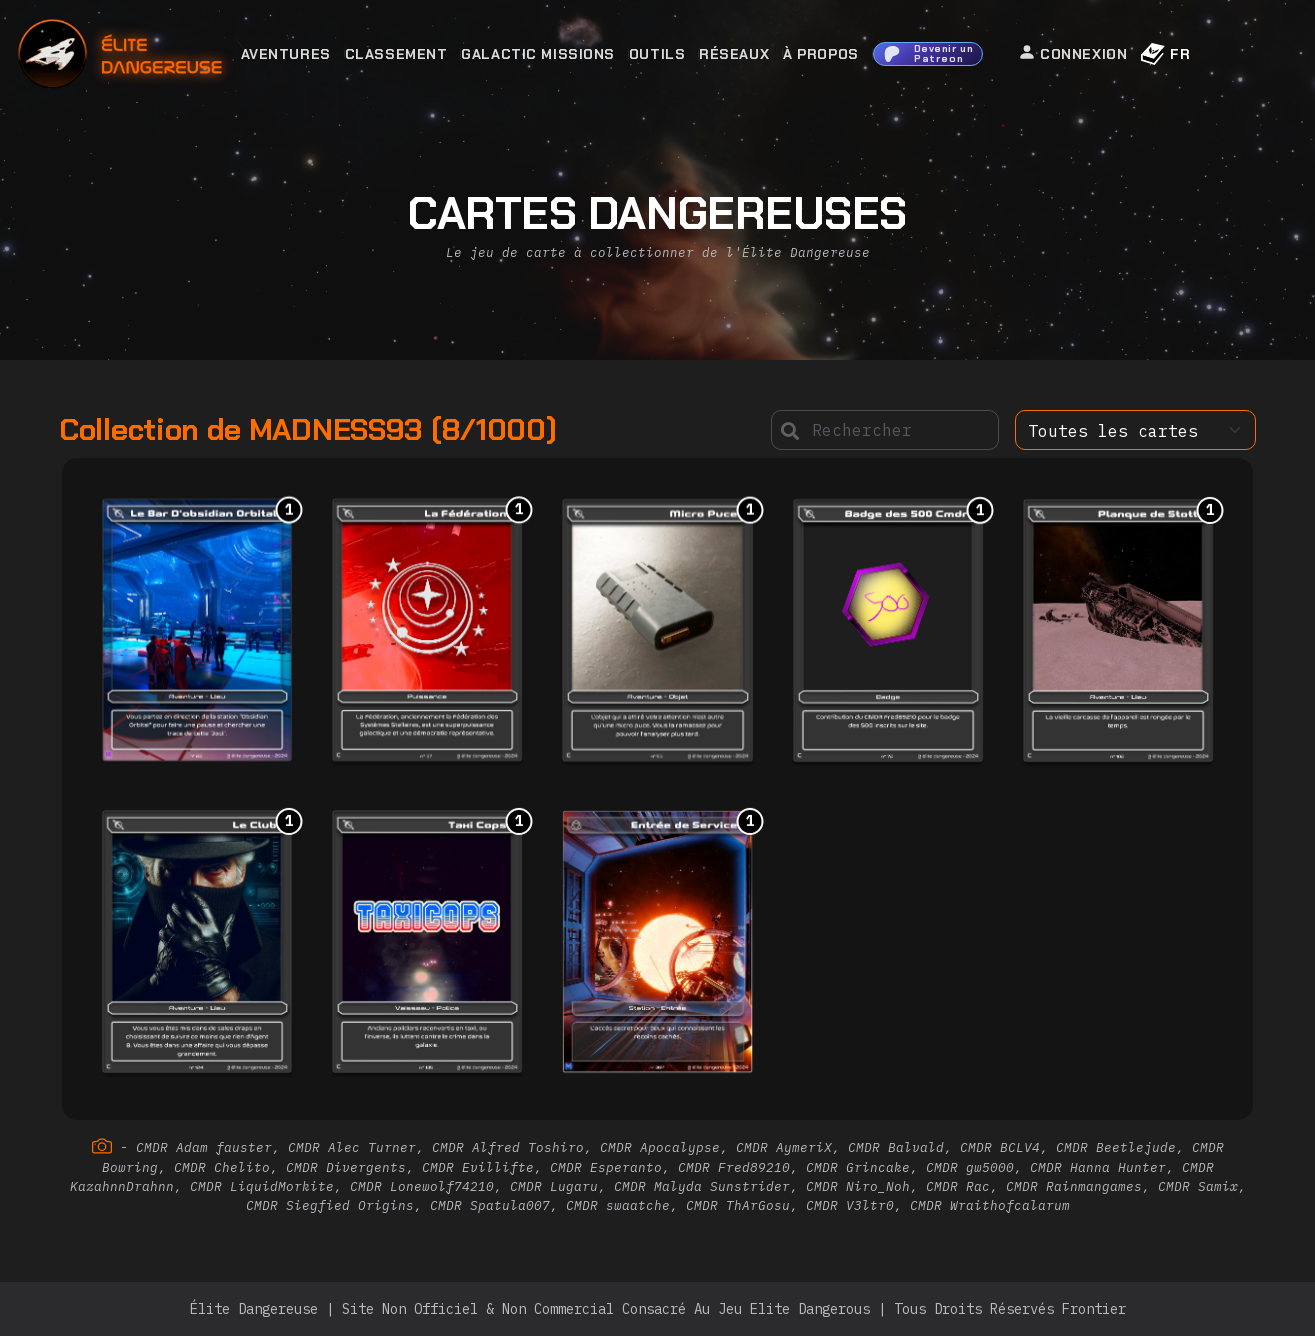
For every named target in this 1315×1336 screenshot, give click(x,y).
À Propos (820, 54)
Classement (396, 54)
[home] (174, 54)
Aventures (286, 54)
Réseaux (734, 54)
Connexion (1073, 53)
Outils (657, 54)
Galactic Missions (538, 54)
